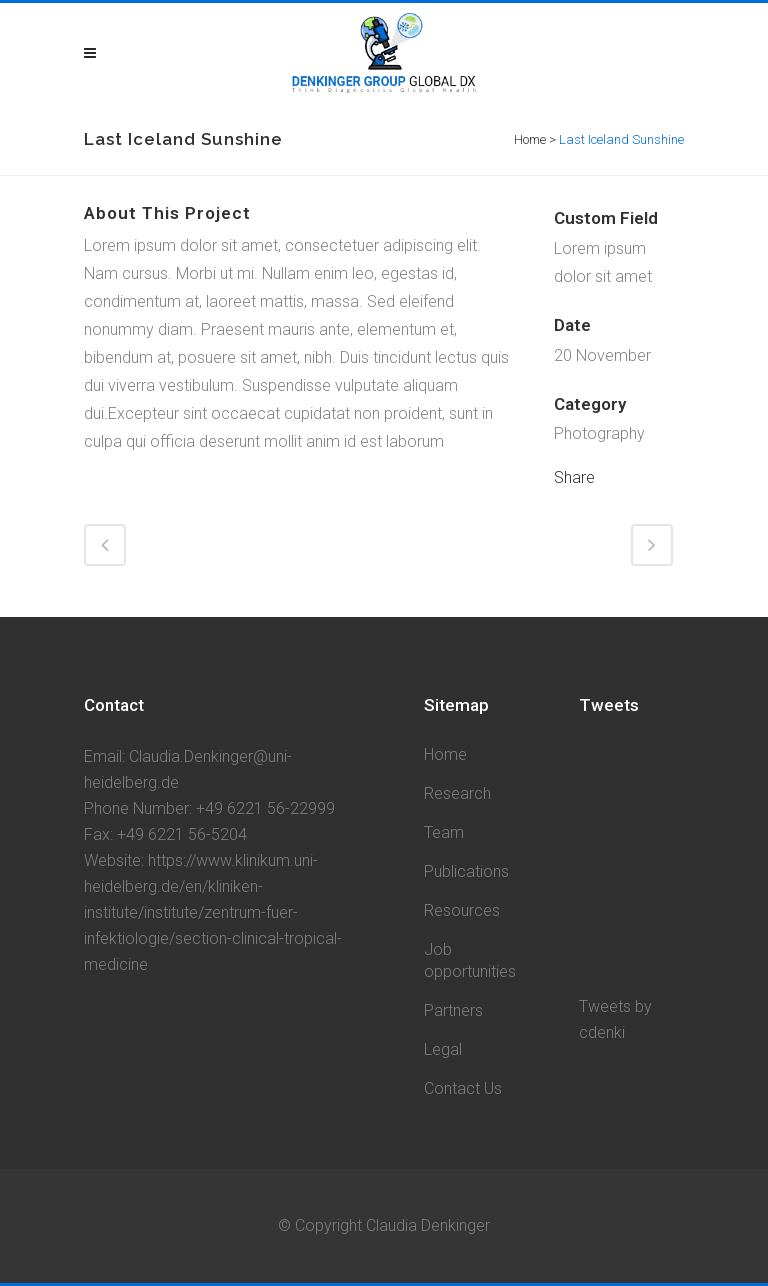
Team (444, 832)
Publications (466, 871)
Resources (462, 910)
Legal (443, 1049)
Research (457, 793)
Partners (453, 1010)
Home (530, 139)
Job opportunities (470, 960)
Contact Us (463, 1088)
